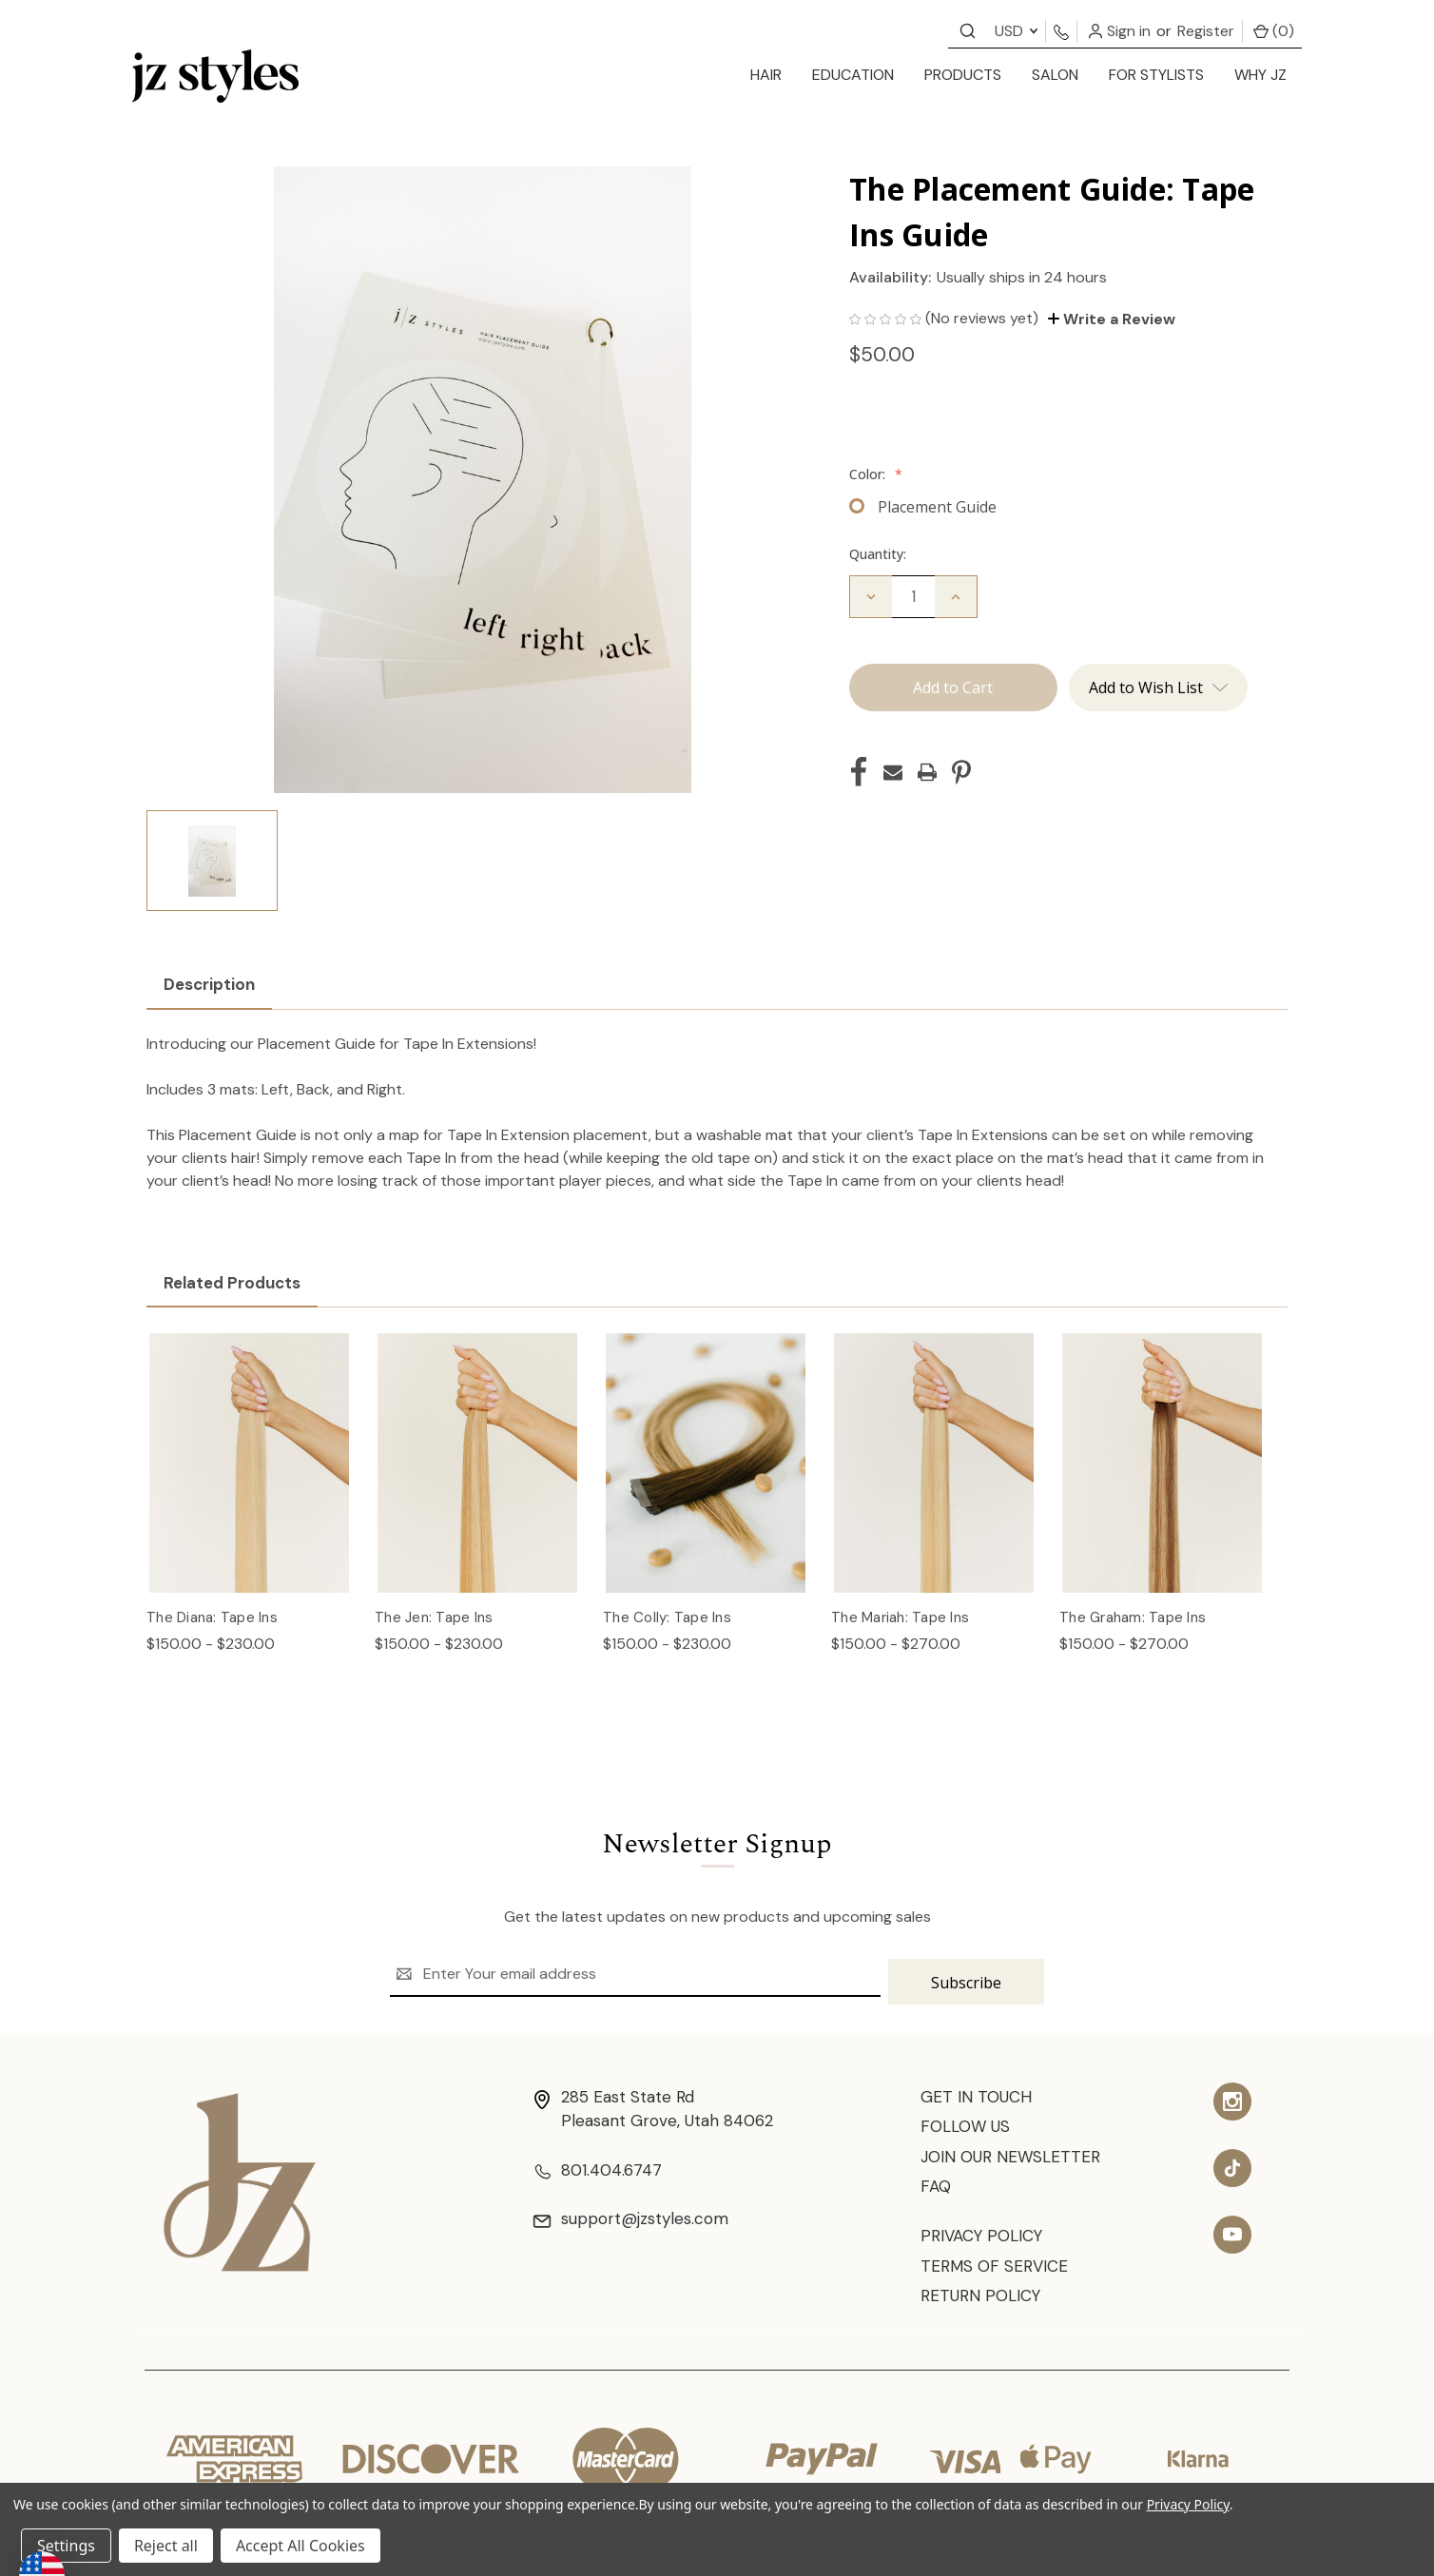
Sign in (1119, 31)
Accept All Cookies (300, 2545)
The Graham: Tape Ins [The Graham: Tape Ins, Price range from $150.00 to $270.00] (1132, 1617)
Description (209, 984)
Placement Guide (937, 506)
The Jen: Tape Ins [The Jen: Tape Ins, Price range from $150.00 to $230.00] (434, 1617)
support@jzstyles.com (636, 2216)
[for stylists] (1156, 76)
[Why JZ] (1260, 76)
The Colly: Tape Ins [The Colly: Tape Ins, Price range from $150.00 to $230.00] (667, 1617)
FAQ (936, 2184)
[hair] (766, 76)
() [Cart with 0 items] (1273, 31)
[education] (853, 76)
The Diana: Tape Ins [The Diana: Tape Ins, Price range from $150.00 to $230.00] (212, 1617)
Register (1205, 31)
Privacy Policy (983, 2234)
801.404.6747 (600, 2166)
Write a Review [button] (1111, 318)
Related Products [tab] (232, 1282)
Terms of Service (997, 2266)
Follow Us (967, 2121)
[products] (963, 76)
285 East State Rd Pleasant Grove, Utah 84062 (659, 2103)
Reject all (166, 2545)
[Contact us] (967, 30)
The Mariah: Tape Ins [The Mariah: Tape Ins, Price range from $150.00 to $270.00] (900, 1617)
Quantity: (877, 554)
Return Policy (982, 2297)
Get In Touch (978, 2090)
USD (1016, 31)
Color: (875, 474)
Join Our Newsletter (1014, 2152)
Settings (66, 2545)
